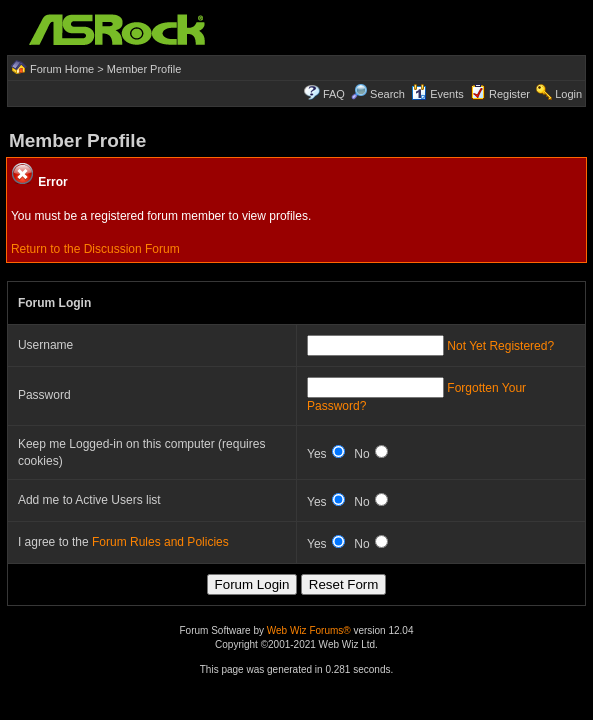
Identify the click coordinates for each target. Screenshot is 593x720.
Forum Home (62, 69)
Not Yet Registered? (500, 346)
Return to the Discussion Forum (95, 249)
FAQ (334, 94)
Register (509, 94)
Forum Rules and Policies (160, 542)
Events (437, 94)
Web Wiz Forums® (309, 630)
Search (387, 94)
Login (568, 94)
